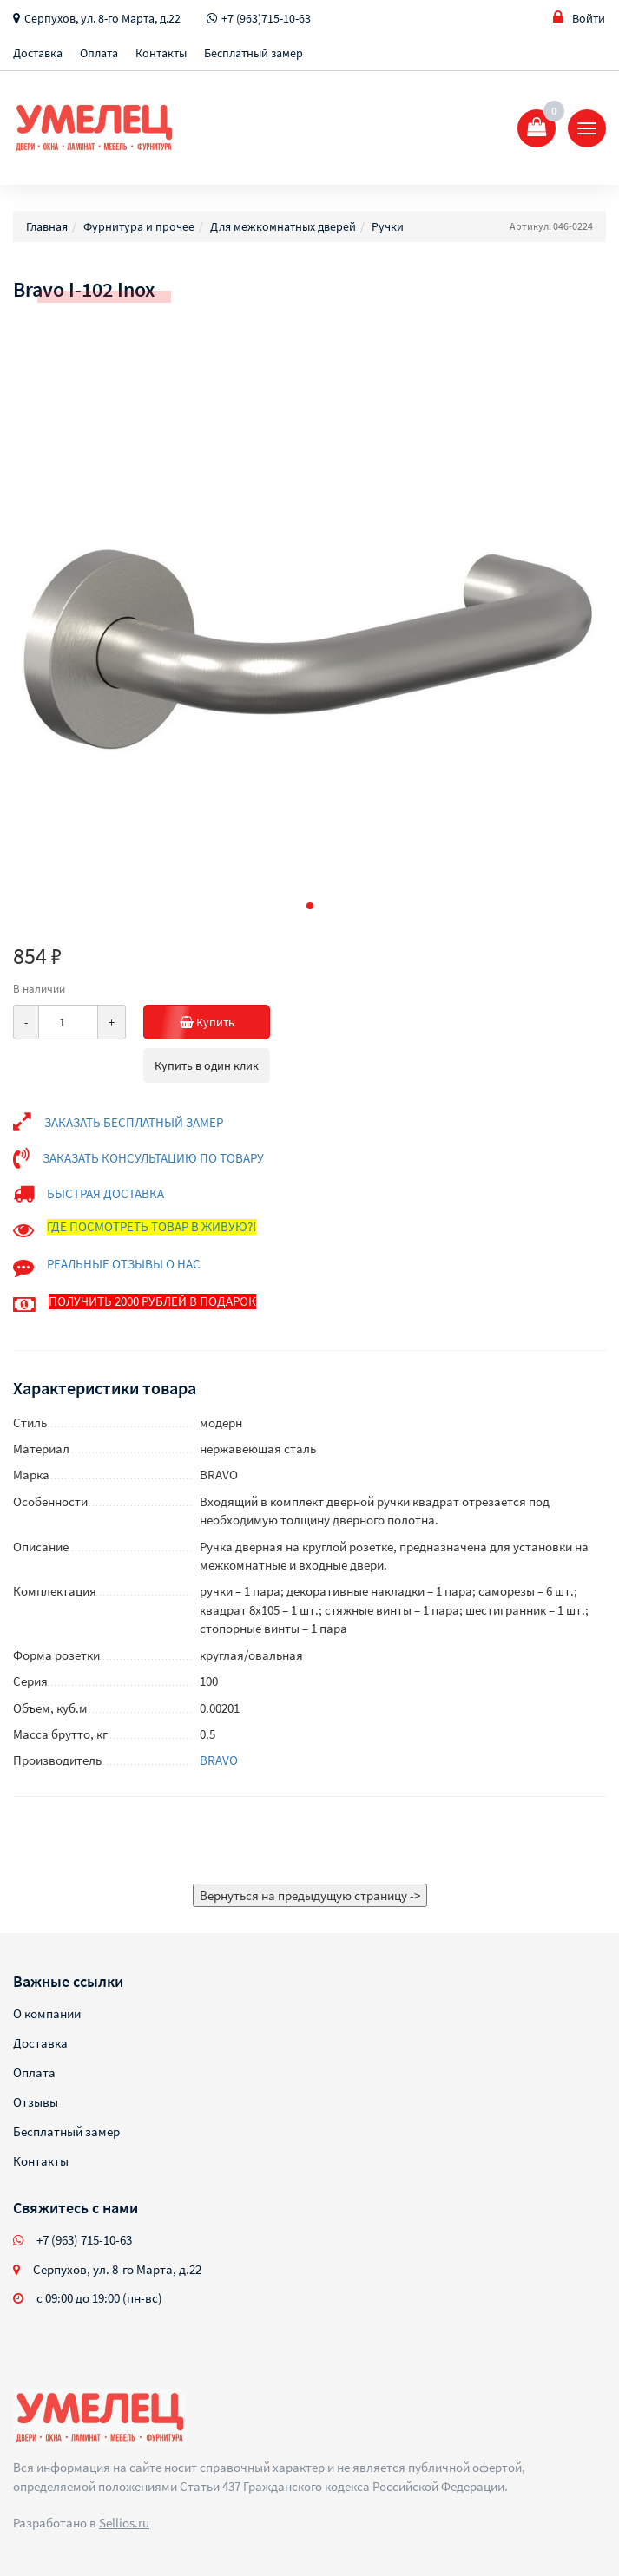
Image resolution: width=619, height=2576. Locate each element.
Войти (579, 18)
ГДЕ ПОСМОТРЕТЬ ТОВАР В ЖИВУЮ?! (151, 1226)
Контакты (161, 53)
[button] (309, 905)
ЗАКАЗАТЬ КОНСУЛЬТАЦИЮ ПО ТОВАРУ (153, 1158)
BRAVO (219, 1760)
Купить (225, 1022)
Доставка (38, 53)
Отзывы (35, 2102)
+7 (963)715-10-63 (266, 18)
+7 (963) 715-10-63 (84, 2240)
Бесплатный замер (253, 53)
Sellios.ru (124, 2522)
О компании (47, 2013)
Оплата (99, 53)
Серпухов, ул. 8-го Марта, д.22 (102, 18)
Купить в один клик (207, 1065)
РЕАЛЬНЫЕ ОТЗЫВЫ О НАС (124, 1263)
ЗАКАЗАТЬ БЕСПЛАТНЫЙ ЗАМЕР (133, 1122)
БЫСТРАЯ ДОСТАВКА (105, 1193)
